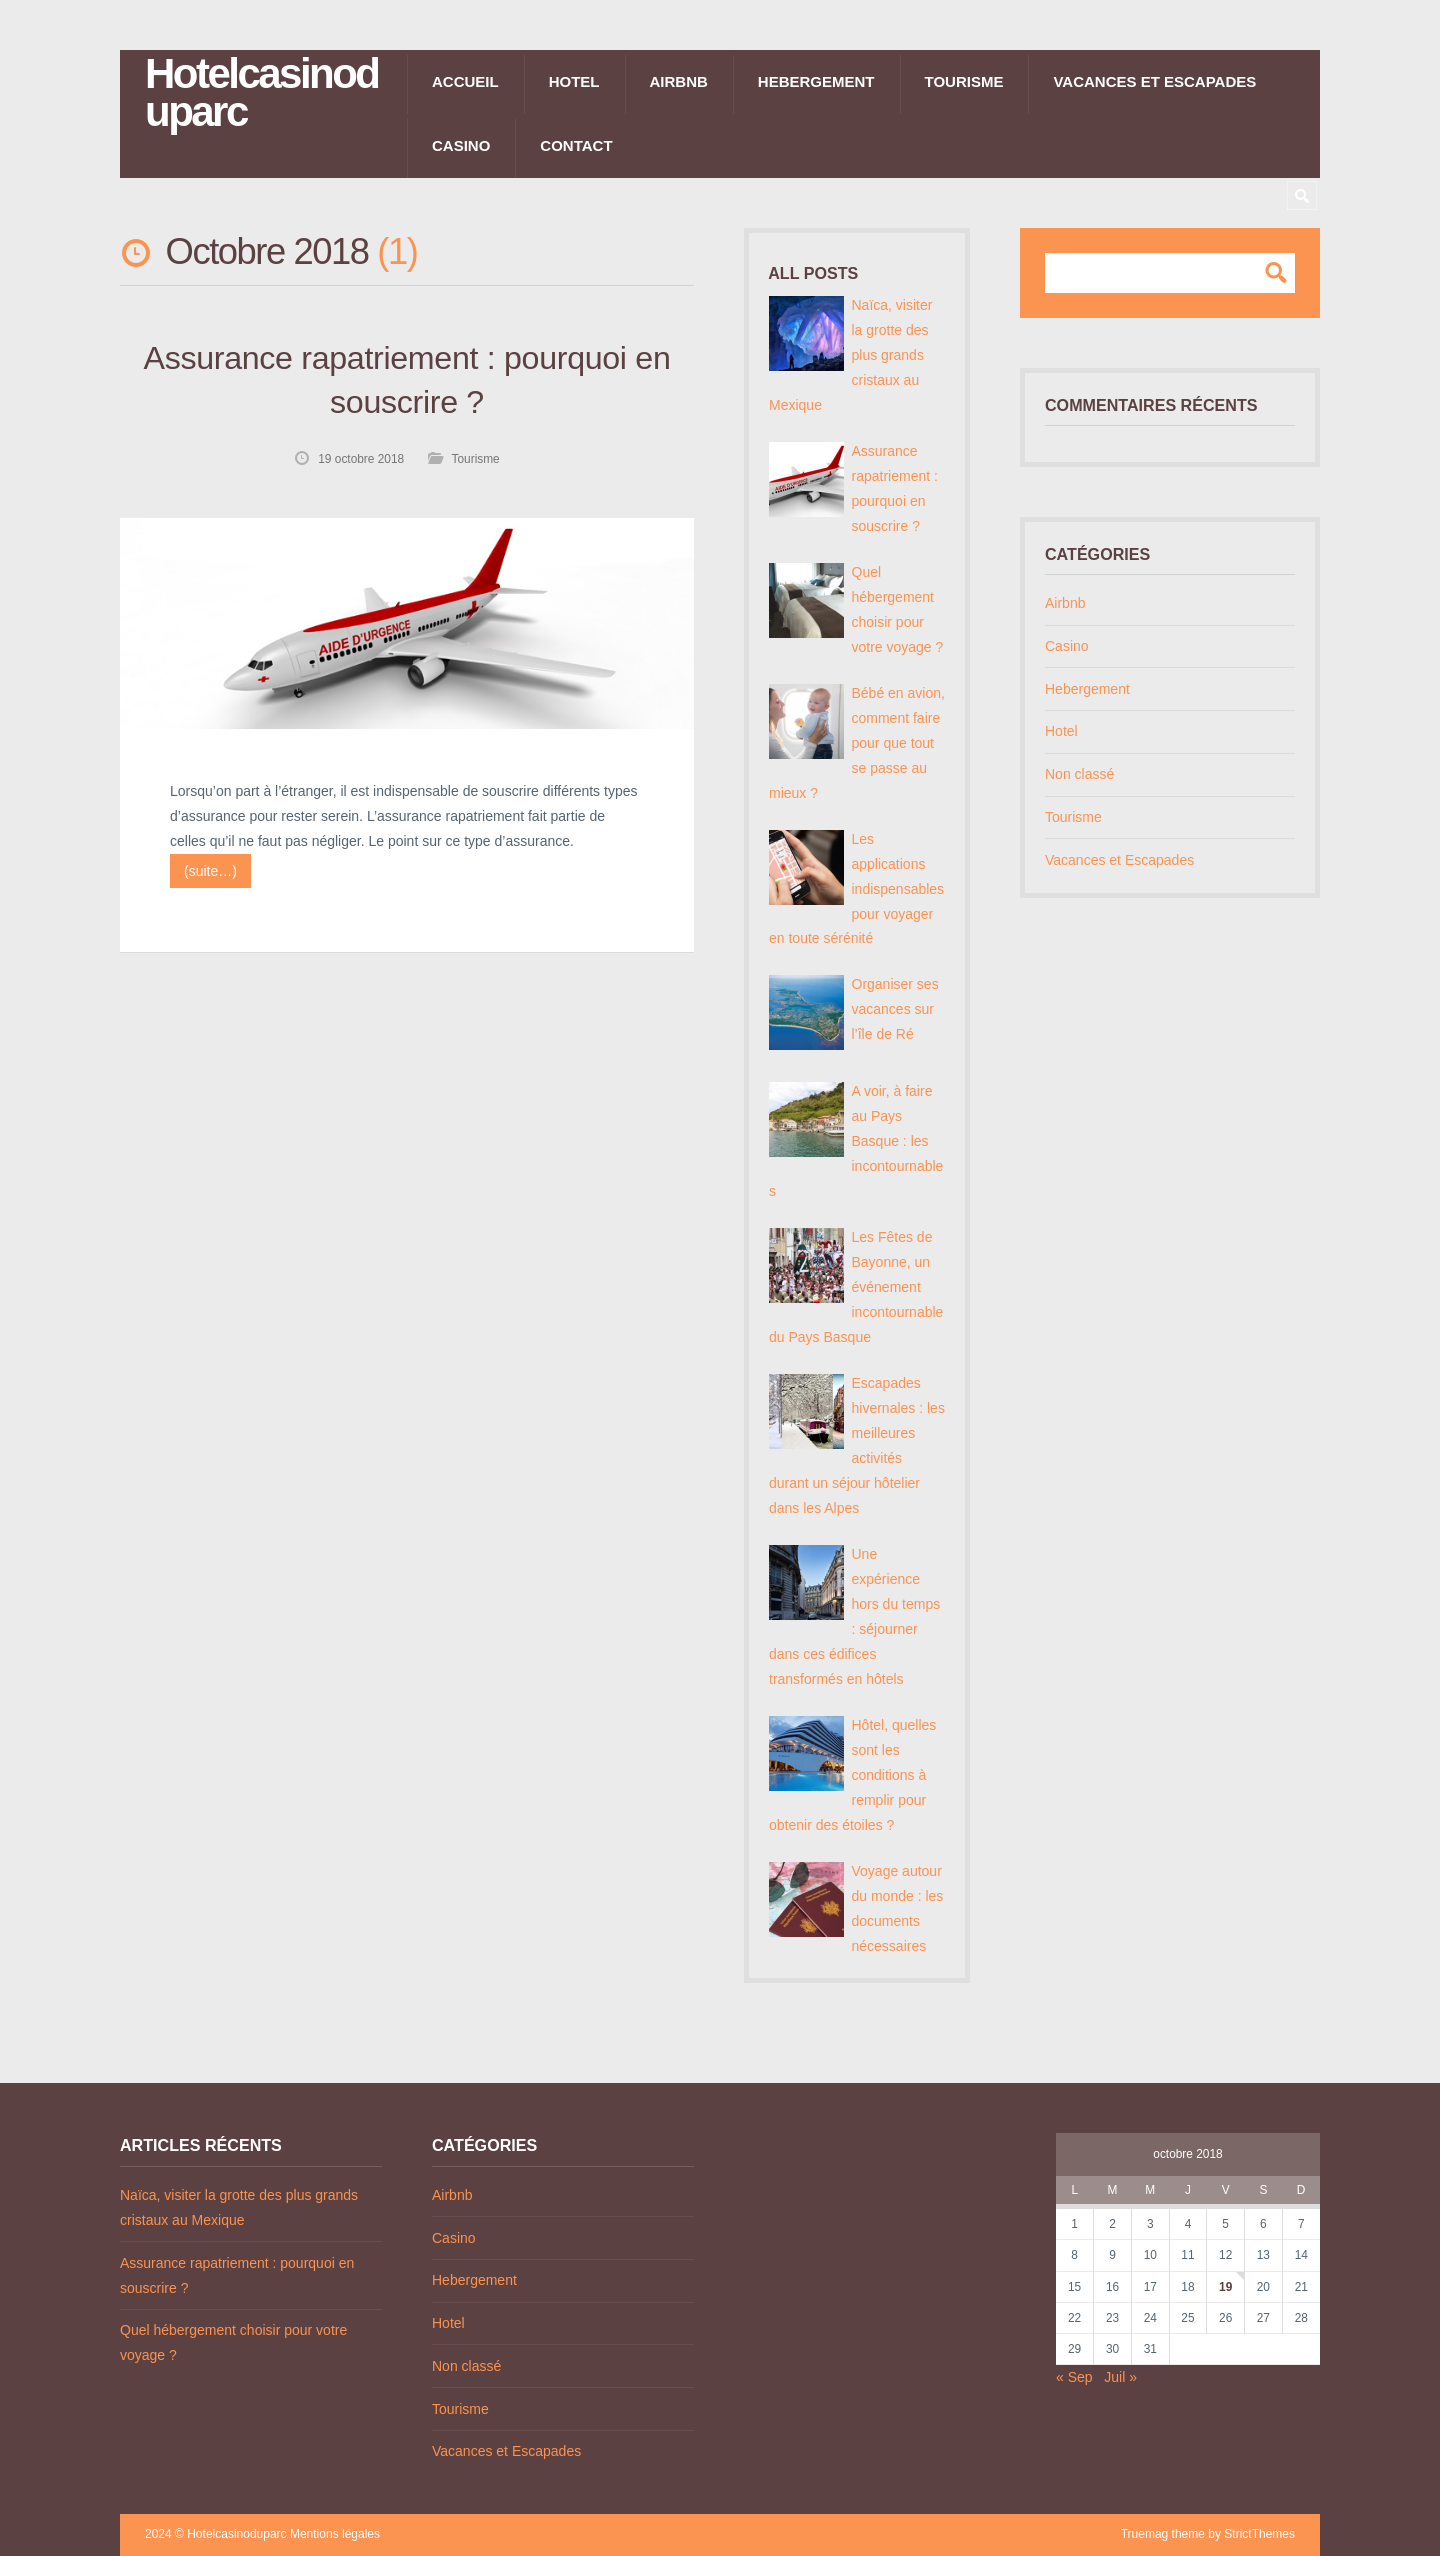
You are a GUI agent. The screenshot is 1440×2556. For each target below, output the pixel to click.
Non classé (1079, 774)
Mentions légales (335, 2534)
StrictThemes (1259, 2534)
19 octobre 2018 (361, 459)
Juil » (1120, 2377)
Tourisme (964, 81)
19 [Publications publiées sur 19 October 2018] (1225, 2287)
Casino (461, 145)
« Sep (1074, 2377)
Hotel (574, 81)
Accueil (465, 81)
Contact (576, 145)
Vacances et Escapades (1154, 81)
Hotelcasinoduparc (261, 93)
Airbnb (679, 81)
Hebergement (816, 81)
